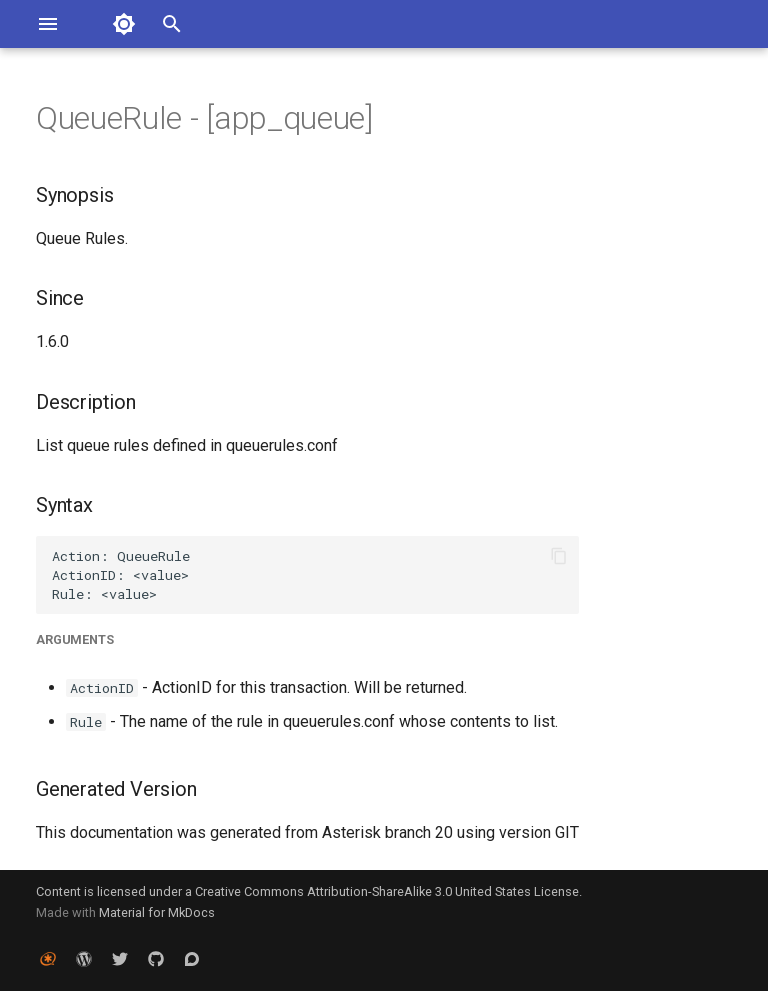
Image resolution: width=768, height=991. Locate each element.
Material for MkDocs (157, 912)
